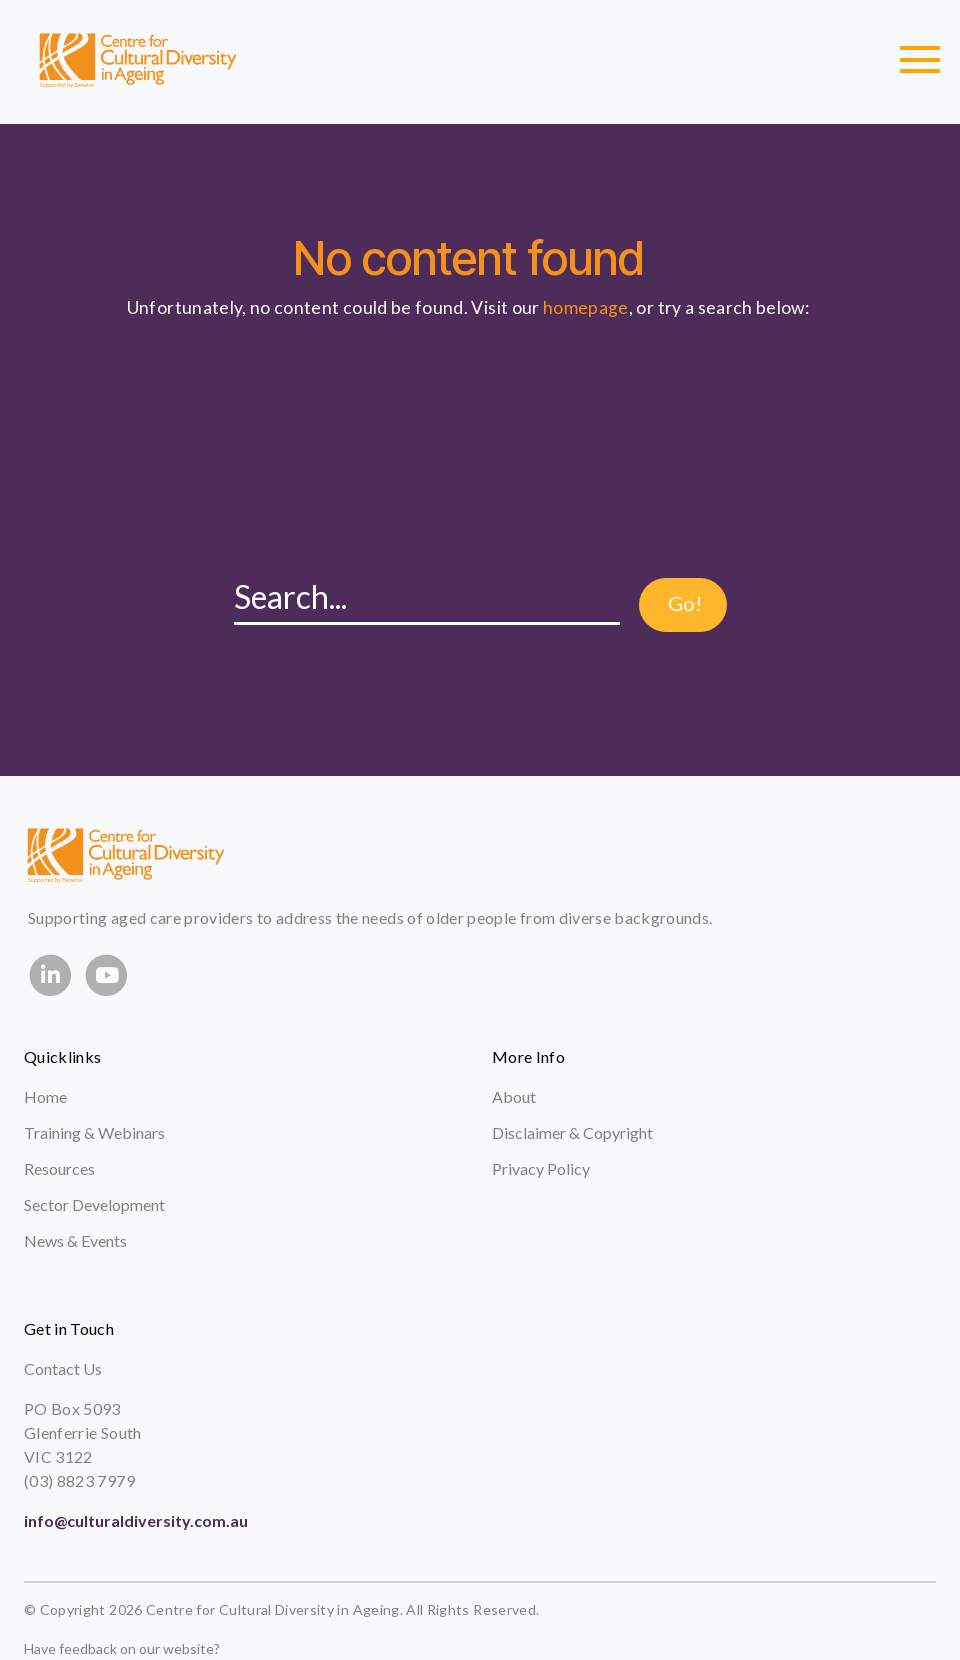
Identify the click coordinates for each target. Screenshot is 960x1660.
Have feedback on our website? (122, 1648)
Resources (59, 1168)
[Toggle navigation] (920, 60)
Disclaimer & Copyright (572, 1132)
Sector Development (94, 1204)
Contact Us (63, 1368)
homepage (586, 307)
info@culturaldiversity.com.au (136, 1520)
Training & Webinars (94, 1132)
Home (45, 1096)
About (514, 1096)
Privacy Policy (541, 1168)
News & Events (75, 1240)
